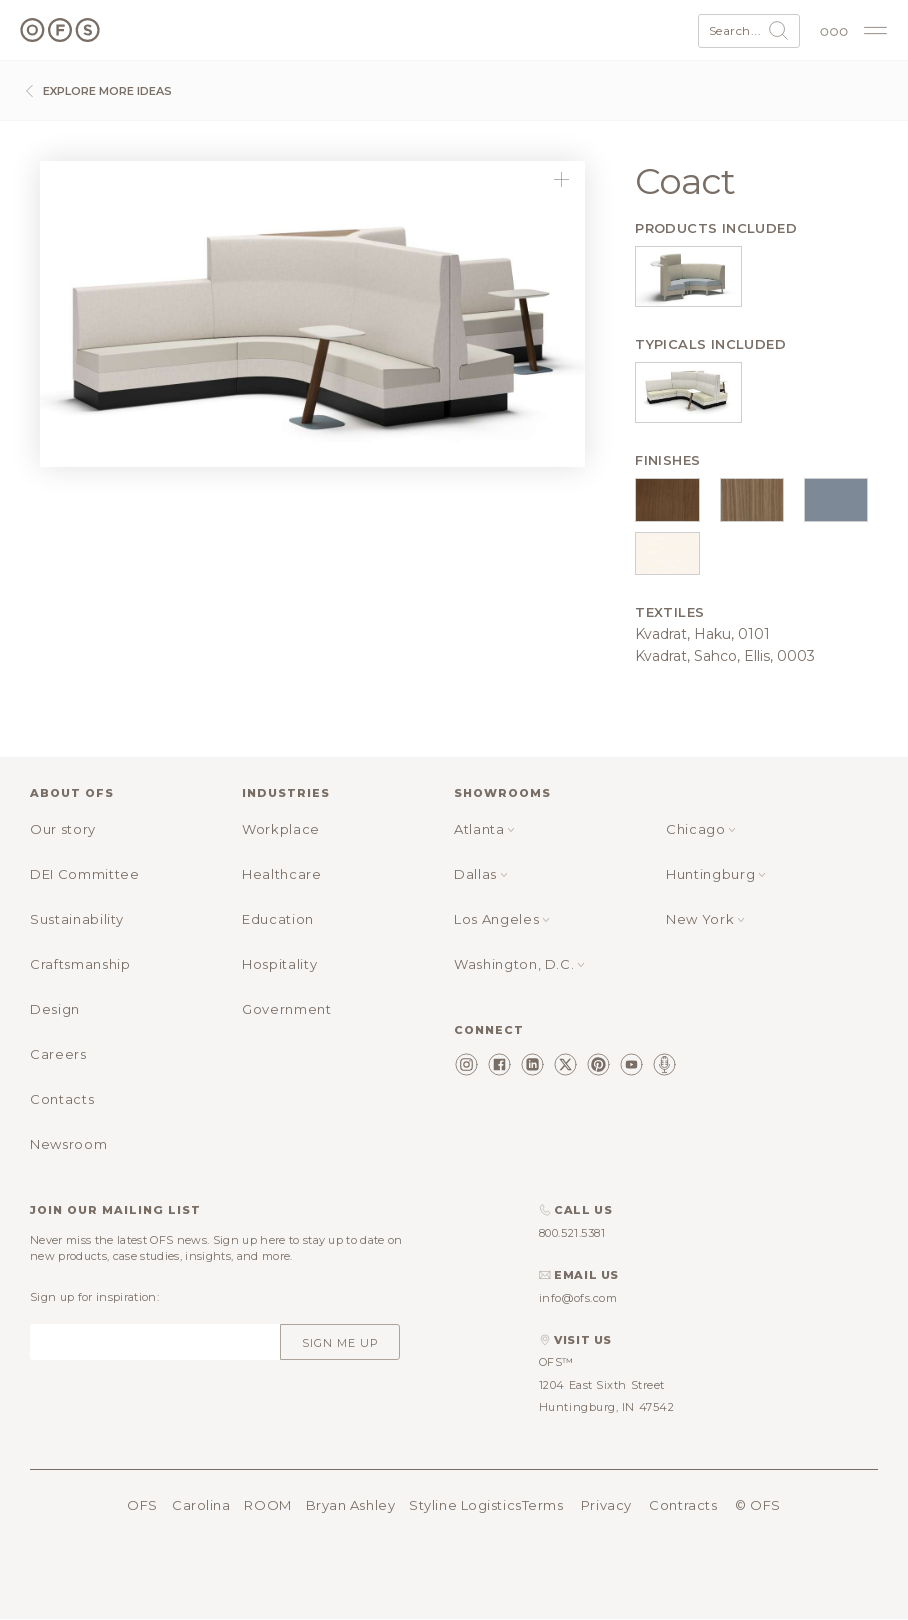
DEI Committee (84, 874)
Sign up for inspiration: (94, 1297)
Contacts (62, 1099)
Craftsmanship (80, 964)
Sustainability (77, 919)
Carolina (201, 1505)
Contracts (683, 1505)
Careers (58, 1054)
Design (55, 1009)
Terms (543, 1505)
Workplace (281, 829)
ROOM (267, 1505)
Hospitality (279, 964)
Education (278, 919)
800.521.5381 (572, 1233)
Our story (63, 829)
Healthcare (282, 874)
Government (287, 1009)
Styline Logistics (465, 1505)
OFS (142, 1505)
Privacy (606, 1505)
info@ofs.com (578, 1298)
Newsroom (68, 1144)
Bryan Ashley (351, 1505)
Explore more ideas (96, 91)
